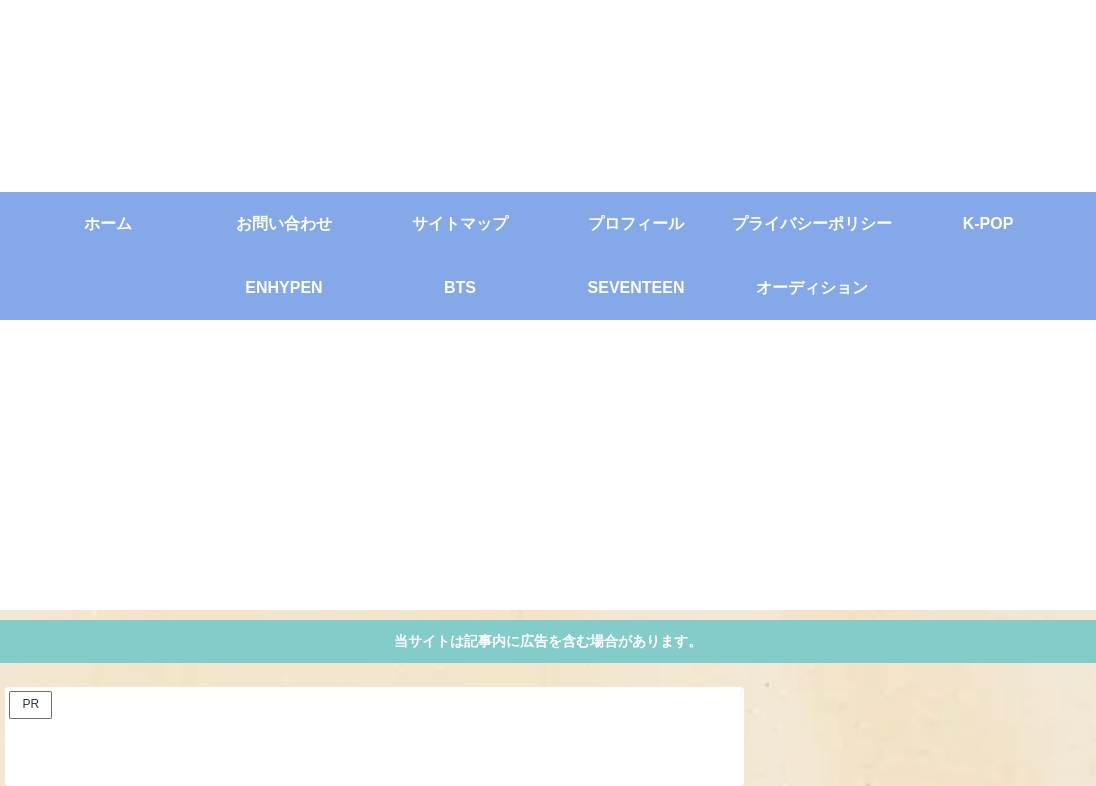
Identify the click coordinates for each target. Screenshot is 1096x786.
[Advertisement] (548, 470)
